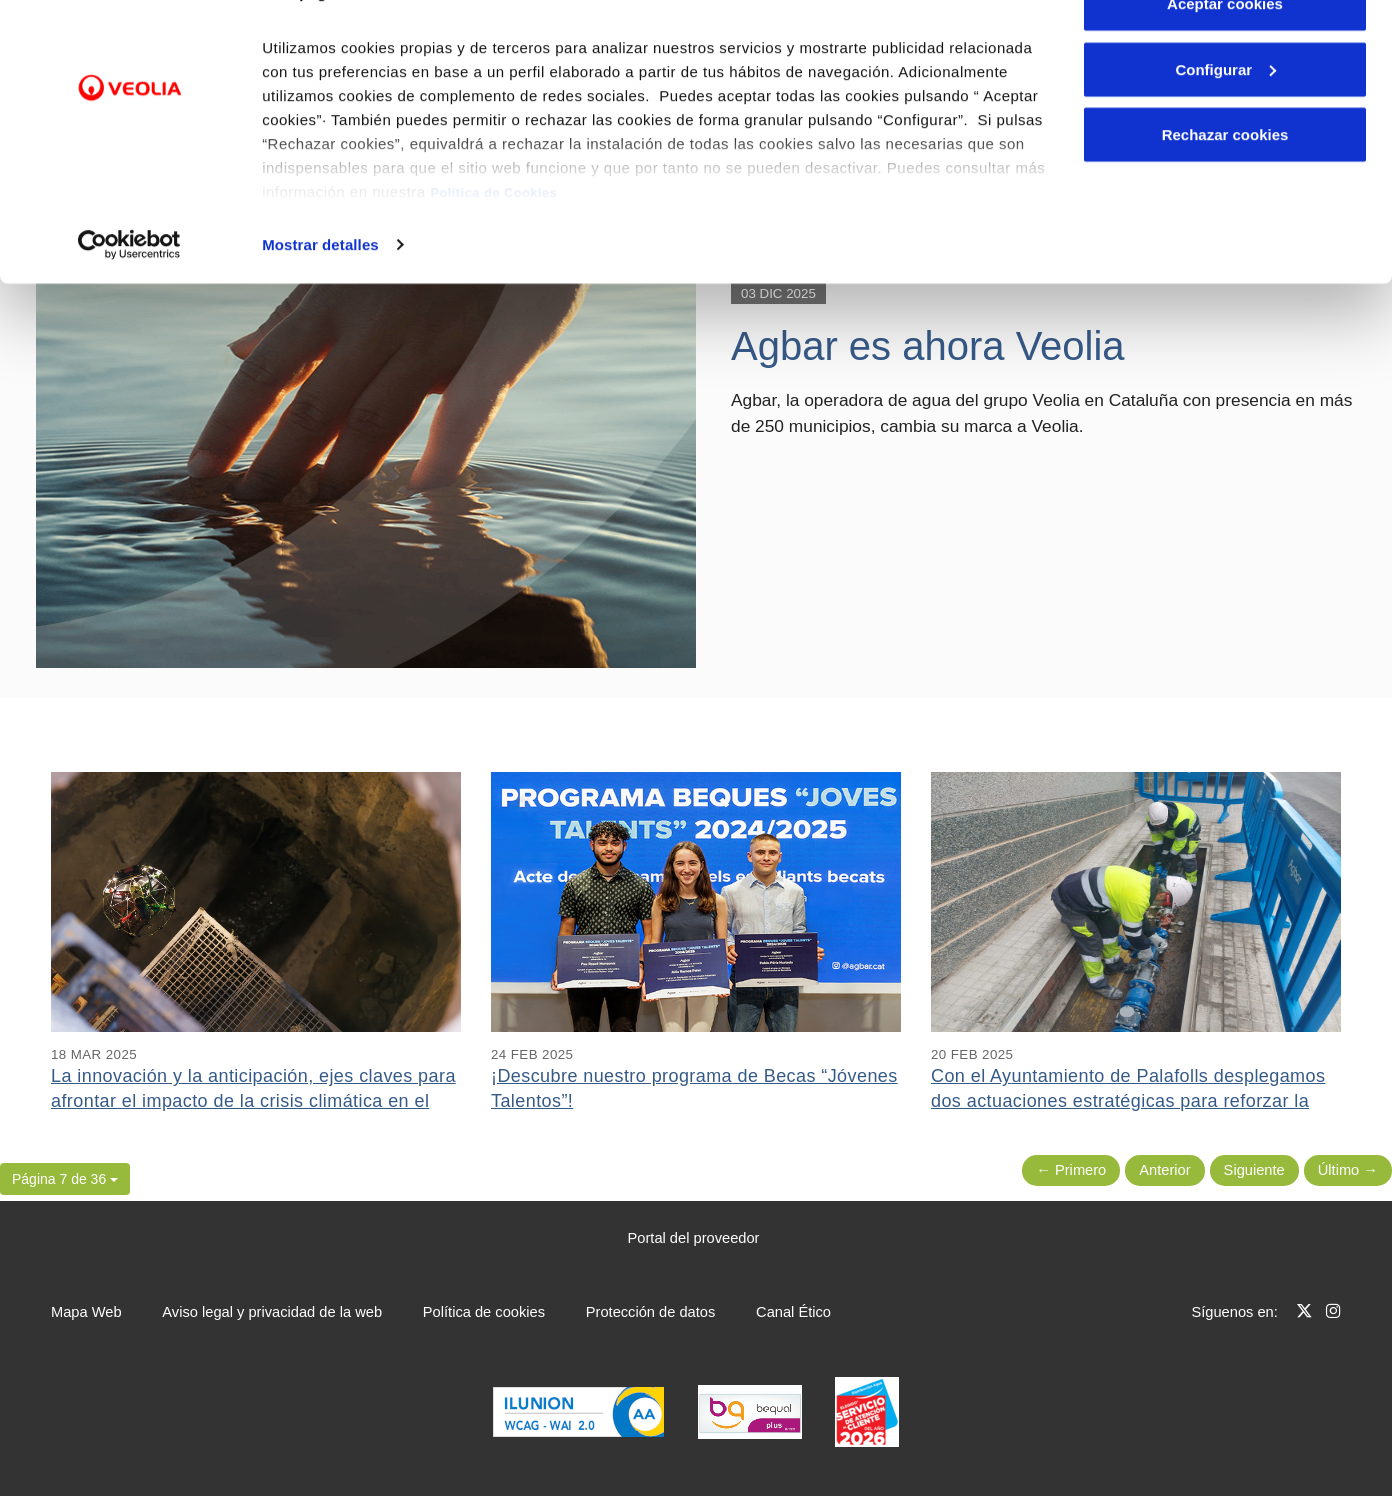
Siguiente (1254, 1170)
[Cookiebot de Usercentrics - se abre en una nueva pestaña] (129, 294)
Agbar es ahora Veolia (928, 346)
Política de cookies (484, 1312)
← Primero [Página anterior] (1071, 1170)
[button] (65, 1179)
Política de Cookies (493, 241)
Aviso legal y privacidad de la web (272, 1312)
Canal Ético (793, 1312)
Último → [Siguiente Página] (1348, 1170)
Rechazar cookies (1225, 183)
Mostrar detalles (320, 293)
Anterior (1164, 1170)
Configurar (1225, 118)
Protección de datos (651, 1312)
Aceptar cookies (1225, 52)
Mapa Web (86, 1312)
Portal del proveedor (694, 1238)
